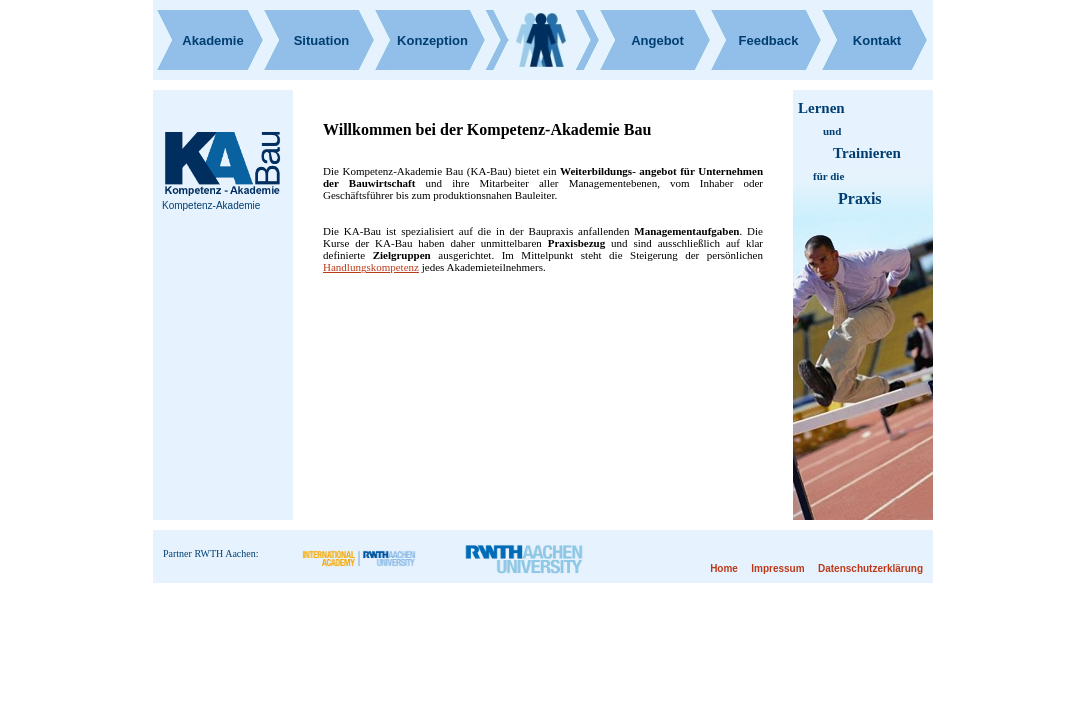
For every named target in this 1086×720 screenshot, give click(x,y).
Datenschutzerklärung (870, 568)
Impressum (777, 568)
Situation (322, 40)
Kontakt (877, 40)
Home (724, 568)
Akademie (212, 40)
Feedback (769, 40)
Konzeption (432, 40)
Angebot (657, 40)
